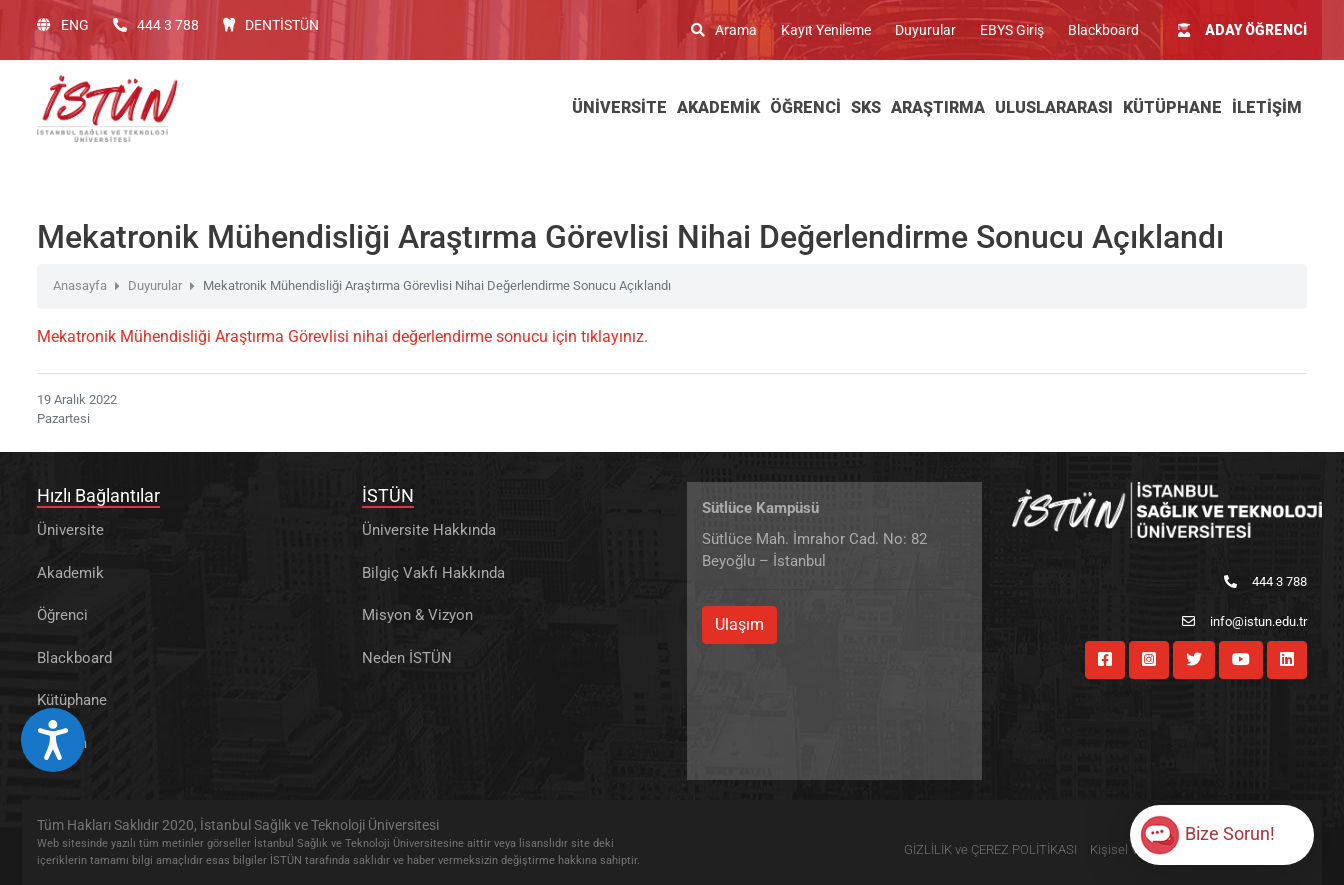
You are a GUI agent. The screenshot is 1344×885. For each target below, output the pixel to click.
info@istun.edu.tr (1244, 621)
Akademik (70, 573)
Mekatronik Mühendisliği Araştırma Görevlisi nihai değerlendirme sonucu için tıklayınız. (342, 336)
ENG (63, 25)
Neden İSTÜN (407, 658)
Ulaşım (739, 624)
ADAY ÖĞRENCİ (1242, 30)
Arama (724, 30)
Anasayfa (80, 285)
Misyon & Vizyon (417, 615)
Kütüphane (72, 700)
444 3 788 (156, 25)
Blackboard (1103, 30)
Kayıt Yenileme (826, 30)
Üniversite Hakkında (429, 530)
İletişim (62, 743)
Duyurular (925, 30)
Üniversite (70, 530)
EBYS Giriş (1012, 30)
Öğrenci (62, 615)
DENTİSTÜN (271, 25)
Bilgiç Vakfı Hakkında (433, 573)
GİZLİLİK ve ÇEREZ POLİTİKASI (990, 849)
